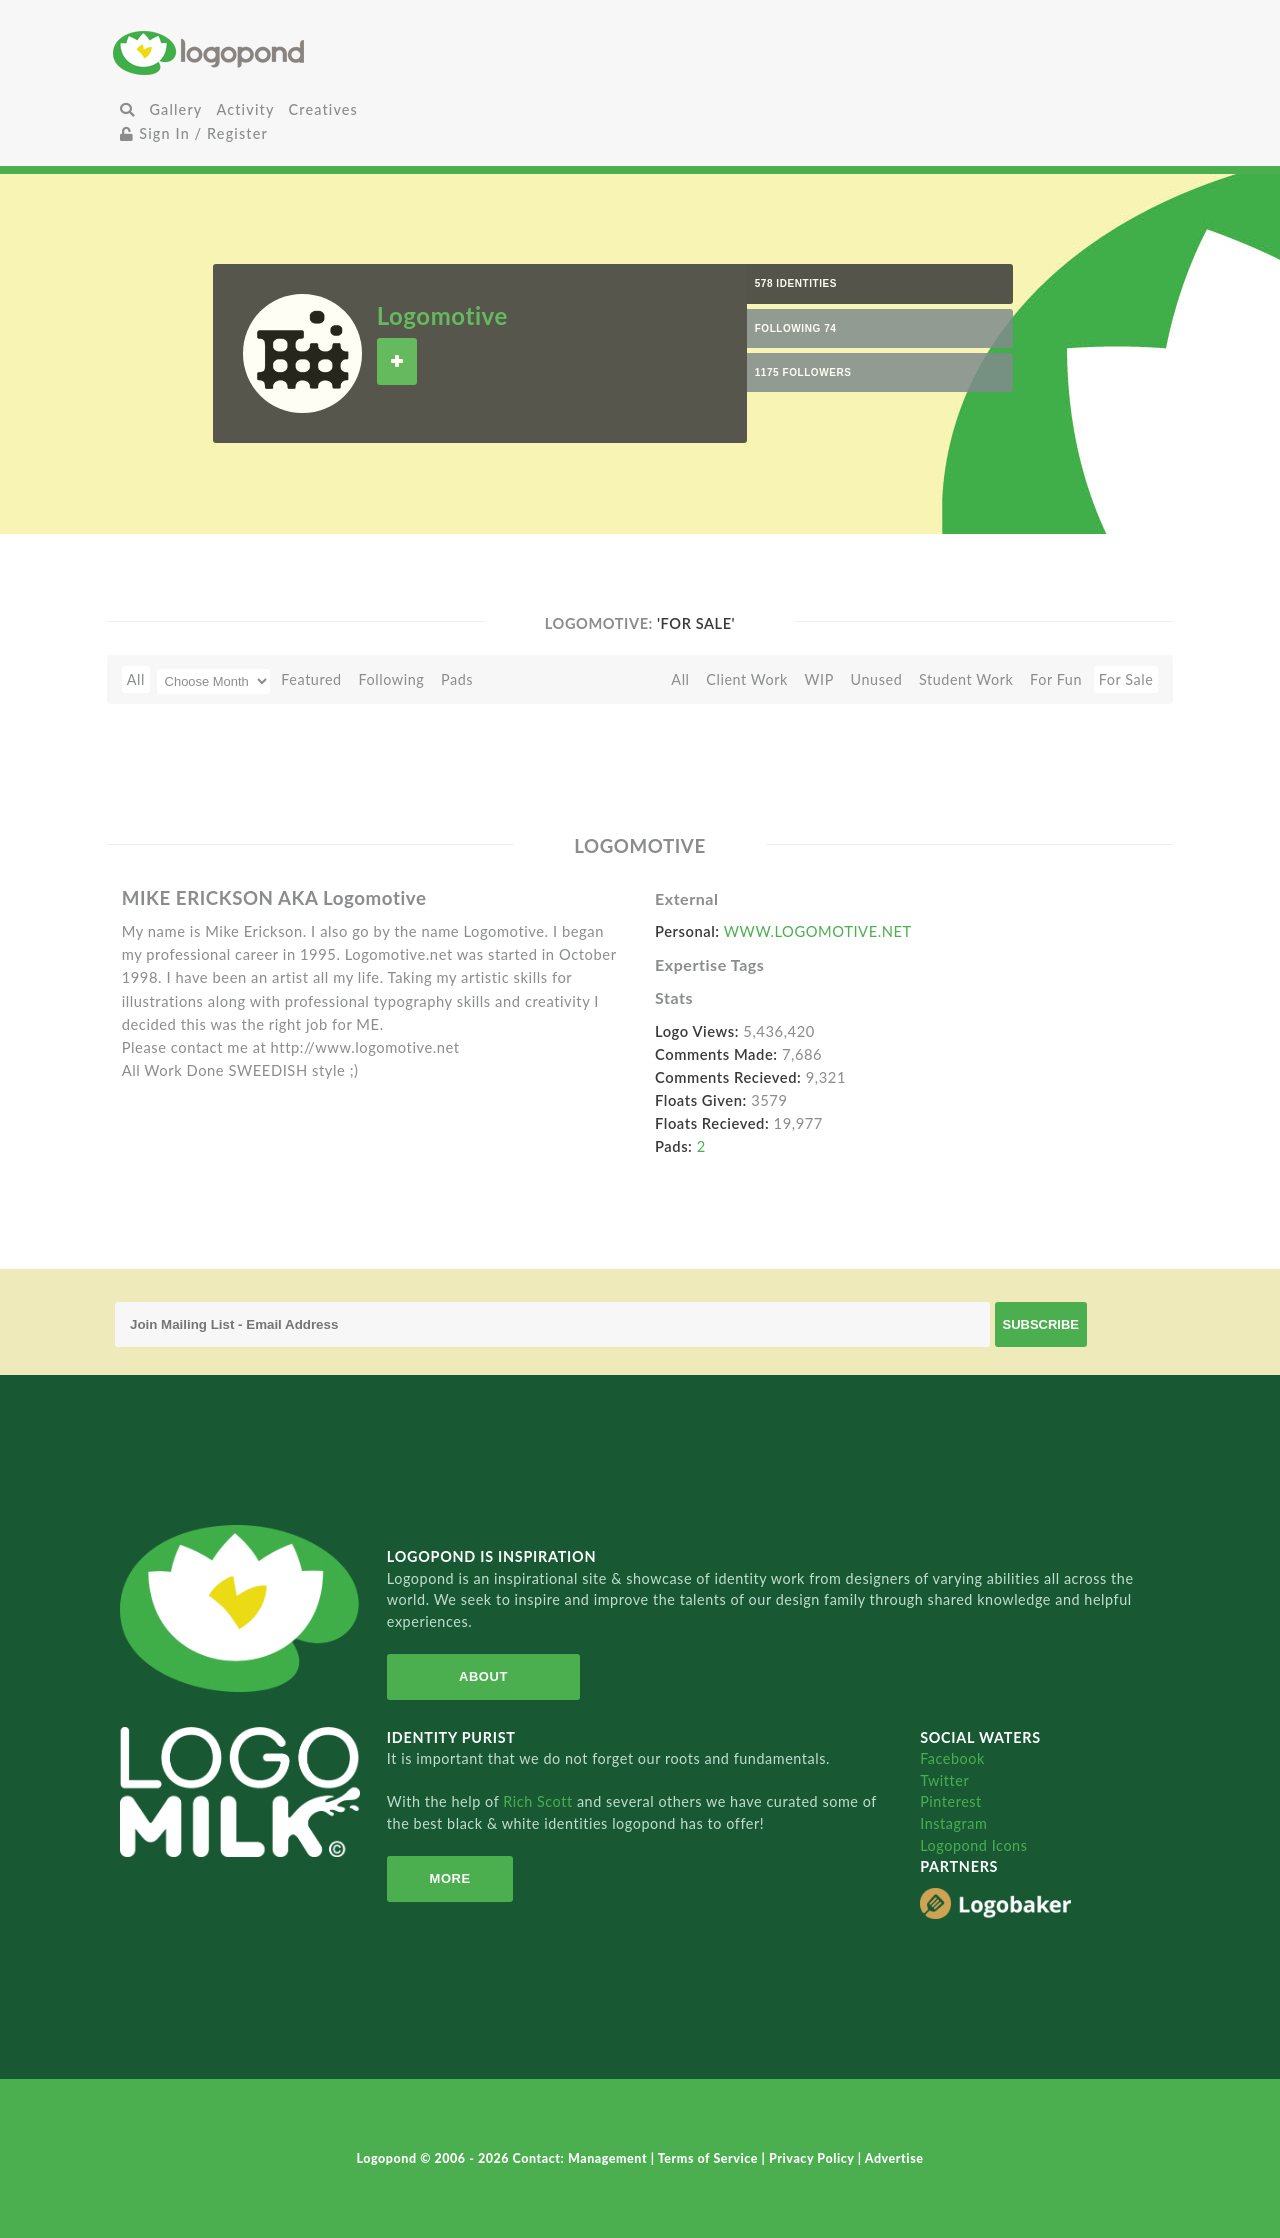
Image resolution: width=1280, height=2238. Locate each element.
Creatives (323, 109)
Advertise (894, 2158)
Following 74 (796, 328)
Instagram (953, 1823)
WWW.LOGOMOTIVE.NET (818, 931)
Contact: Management (582, 2158)
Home (288, 52)
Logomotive (442, 315)
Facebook (952, 1758)
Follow (397, 361)
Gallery (175, 109)
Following (391, 679)
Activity (245, 109)
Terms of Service (710, 2158)
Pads (457, 679)
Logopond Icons (973, 1845)
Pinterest (951, 1801)
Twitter (944, 1780)
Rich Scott (540, 1801)
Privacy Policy (813, 2158)
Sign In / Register (194, 133)
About (483, 1676)
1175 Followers (803, 372)
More (450, 1878)
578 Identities (796, 283)
